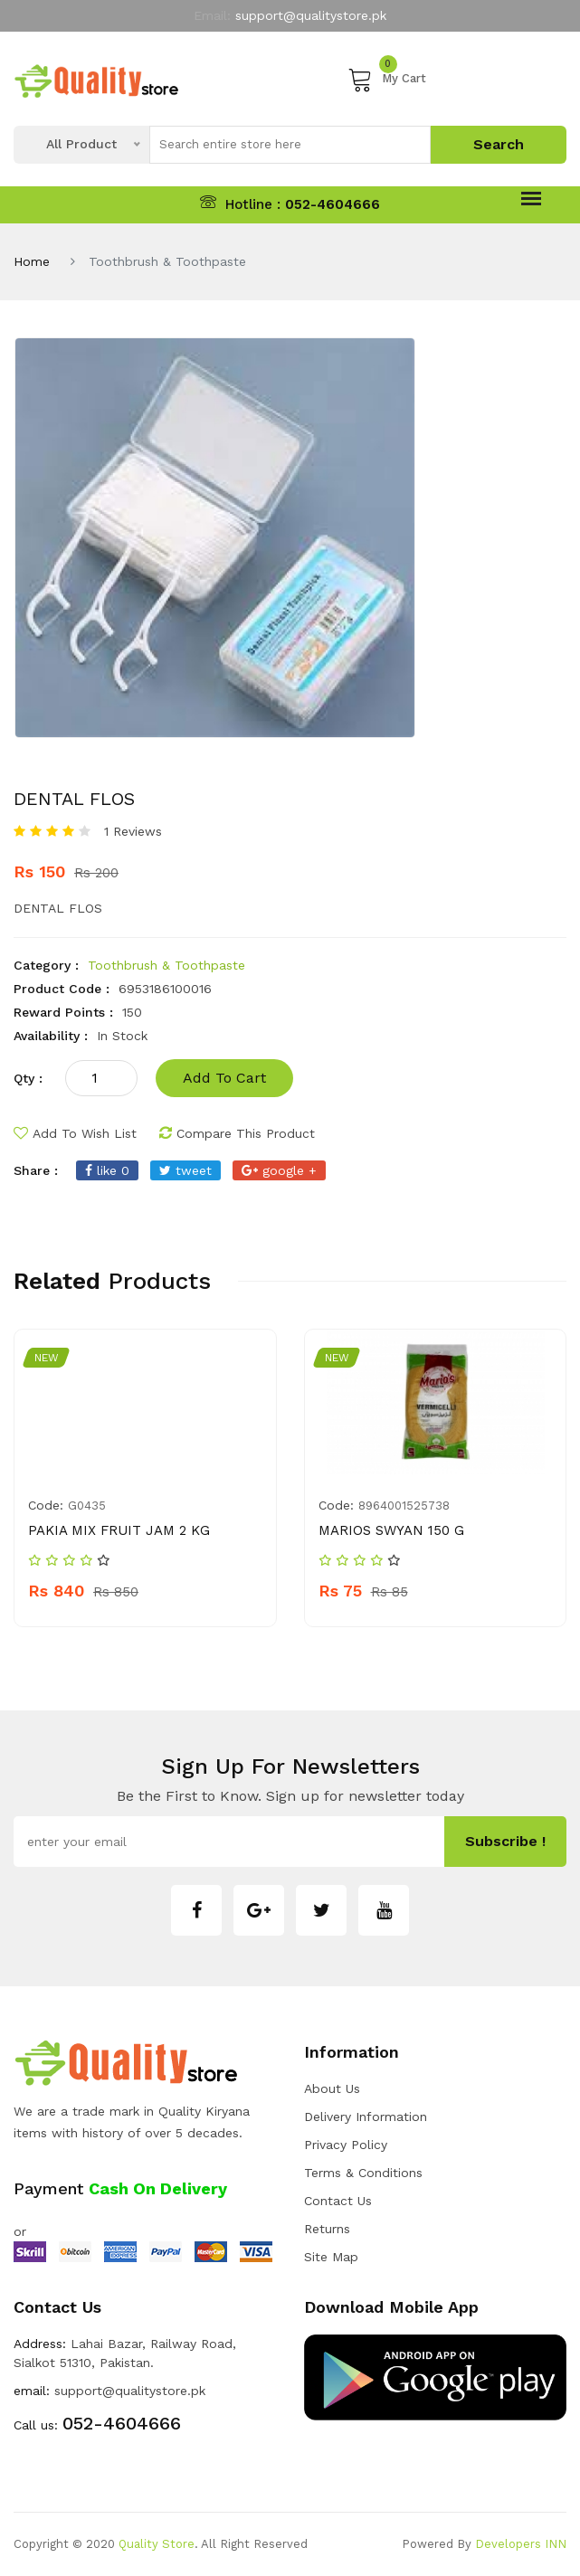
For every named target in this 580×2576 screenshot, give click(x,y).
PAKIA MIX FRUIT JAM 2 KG (119, 1530)
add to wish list (75, 1133)
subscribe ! (505, 1841)
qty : (28, 1078)
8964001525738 (404, 1505)
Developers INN (520, 2544)
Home (32, 261)
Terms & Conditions (363, 2172)
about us (332, 2088)
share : (36, 1170)
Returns (327, 2228)
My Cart (386, 78)
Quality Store (157, 2544)
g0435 (87, 1505)
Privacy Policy (345, 2144)
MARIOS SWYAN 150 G (391, 1530)
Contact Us (338, 2200)
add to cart (224, 1077)
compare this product (237, 1133)
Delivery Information (365, 2116)
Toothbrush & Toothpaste (166, 965)
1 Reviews (133, 831)
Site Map (331, 2256)
